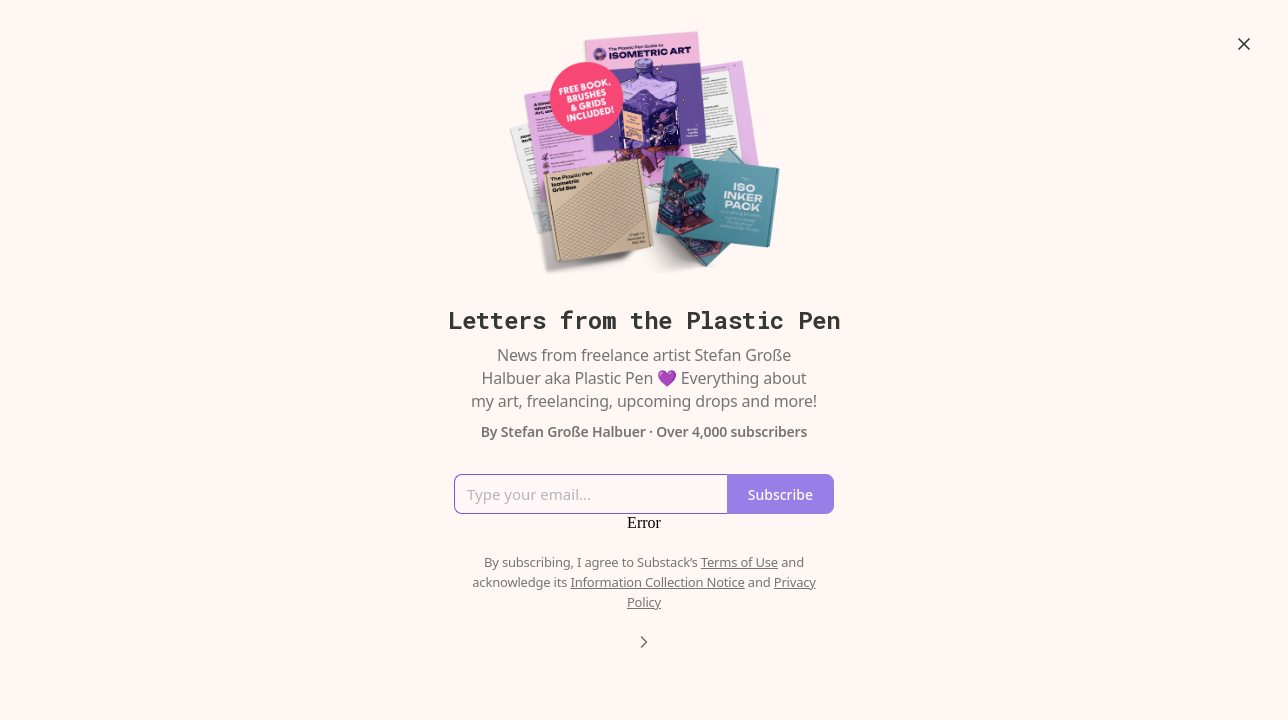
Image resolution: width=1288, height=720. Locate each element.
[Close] (1244, 44)
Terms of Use (739, 562)
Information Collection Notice (657, 582)
